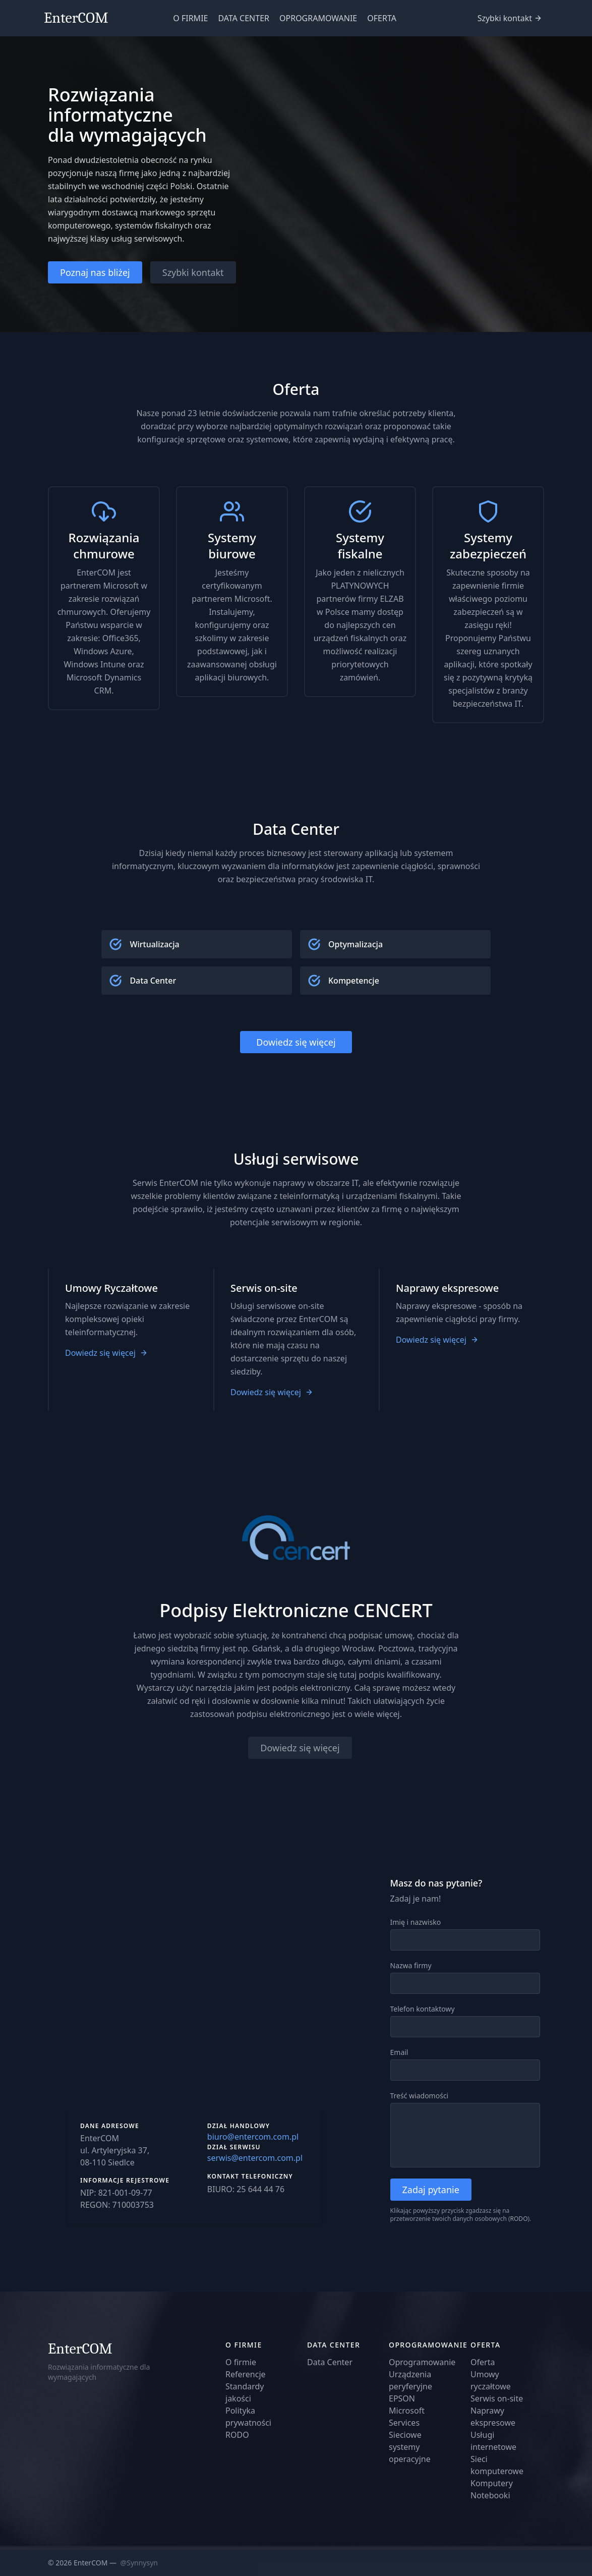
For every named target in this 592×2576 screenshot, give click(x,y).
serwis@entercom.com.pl (255, 2157)
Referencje (245, 2374)
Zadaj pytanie (430, 2190)
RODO (519, 2218)
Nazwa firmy (411, 1965)
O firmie (240, 2362)
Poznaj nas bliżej (95, 272)
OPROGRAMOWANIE (318, 18)
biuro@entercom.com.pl (253, 2136)
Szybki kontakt (505, 18)
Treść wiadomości (419, 2095)
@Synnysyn (139, 2562)
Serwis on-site (496, 2398)
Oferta (482, 2362)
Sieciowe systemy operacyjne (410, 2447)
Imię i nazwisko (415, 1922)
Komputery (491, 2483)
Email (399, 2052)
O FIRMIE (190, 18)
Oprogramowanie (422, 2362)
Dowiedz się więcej (295, 1042)
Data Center (329, 2362)
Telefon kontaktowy (422, 2009)
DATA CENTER (243, 18)
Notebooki (490, 2495)
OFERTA (381, 18)
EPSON (402, 2398)
